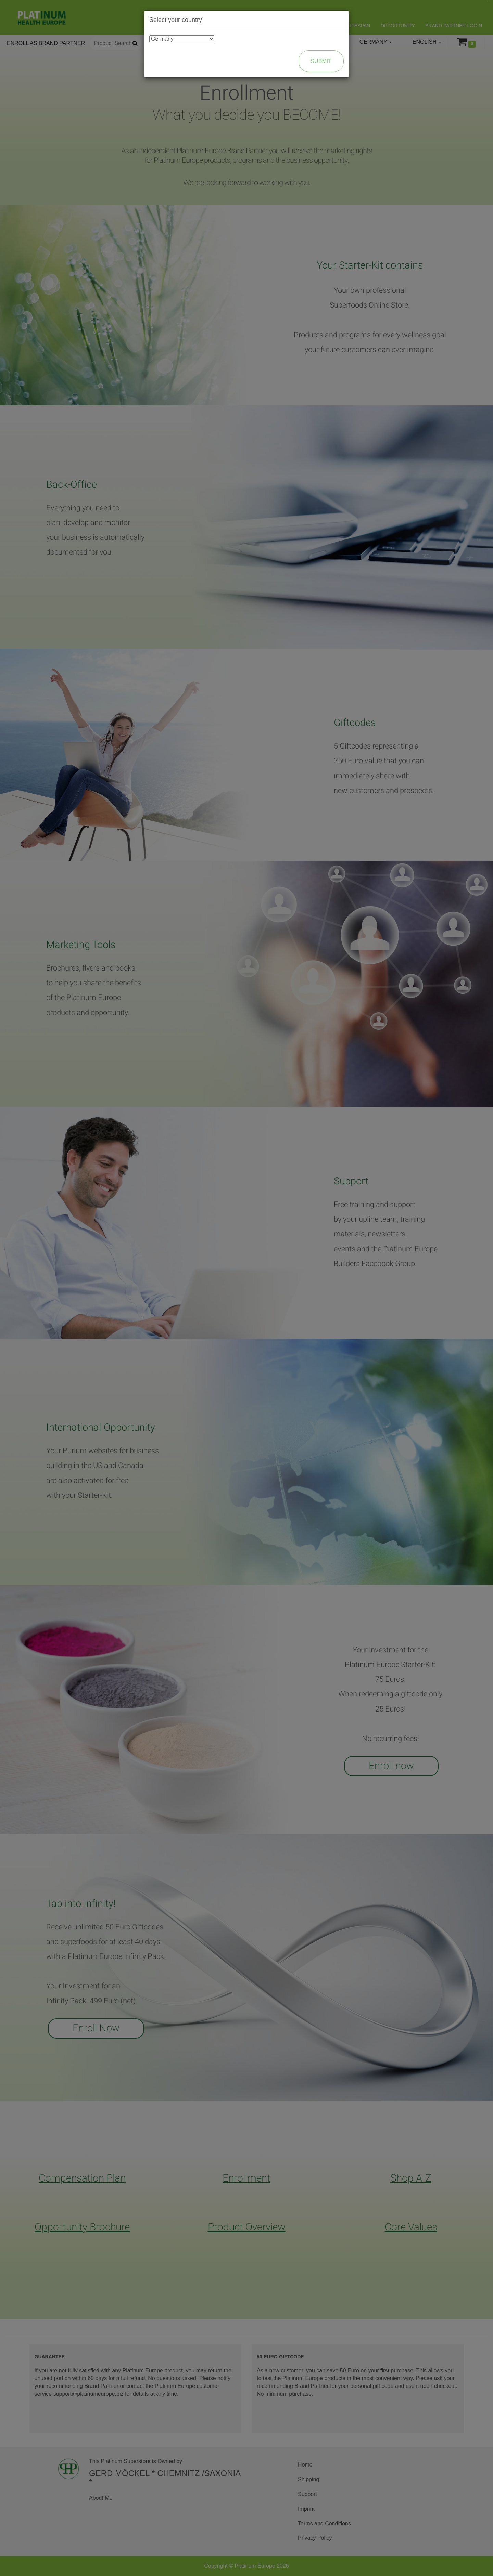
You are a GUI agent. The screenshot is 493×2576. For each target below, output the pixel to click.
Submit (321, 61)
